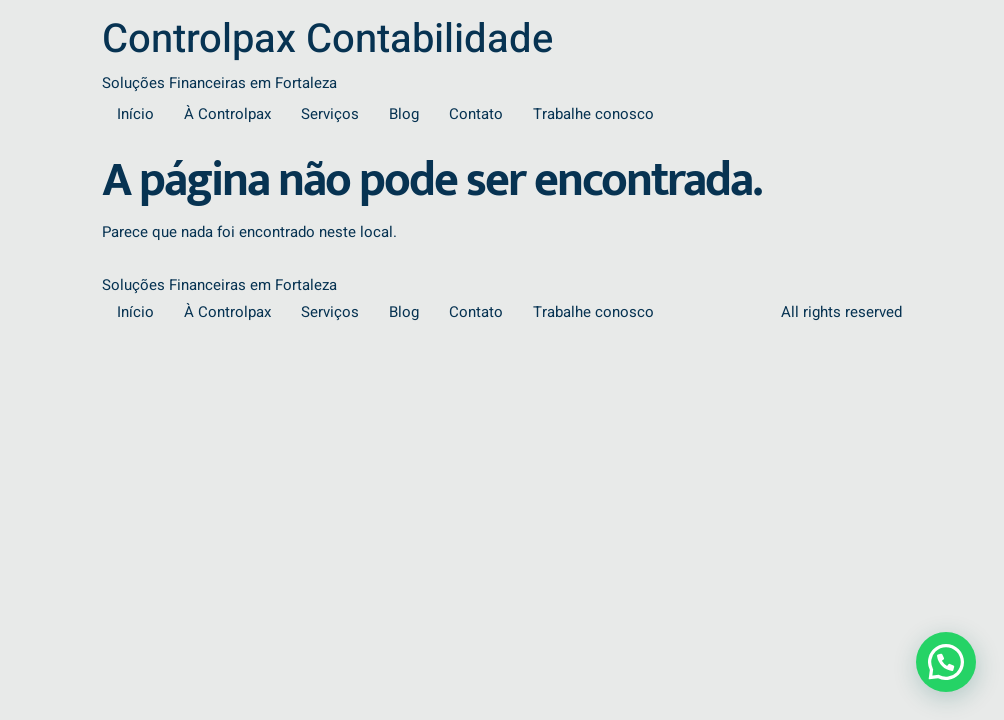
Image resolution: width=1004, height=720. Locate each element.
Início (135, 114)
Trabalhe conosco (593, 114)
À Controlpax (227, 114)
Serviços (330, 114)
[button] (946, 662)
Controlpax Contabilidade (327, 39)
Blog (404, 114)
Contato (476, 114)
